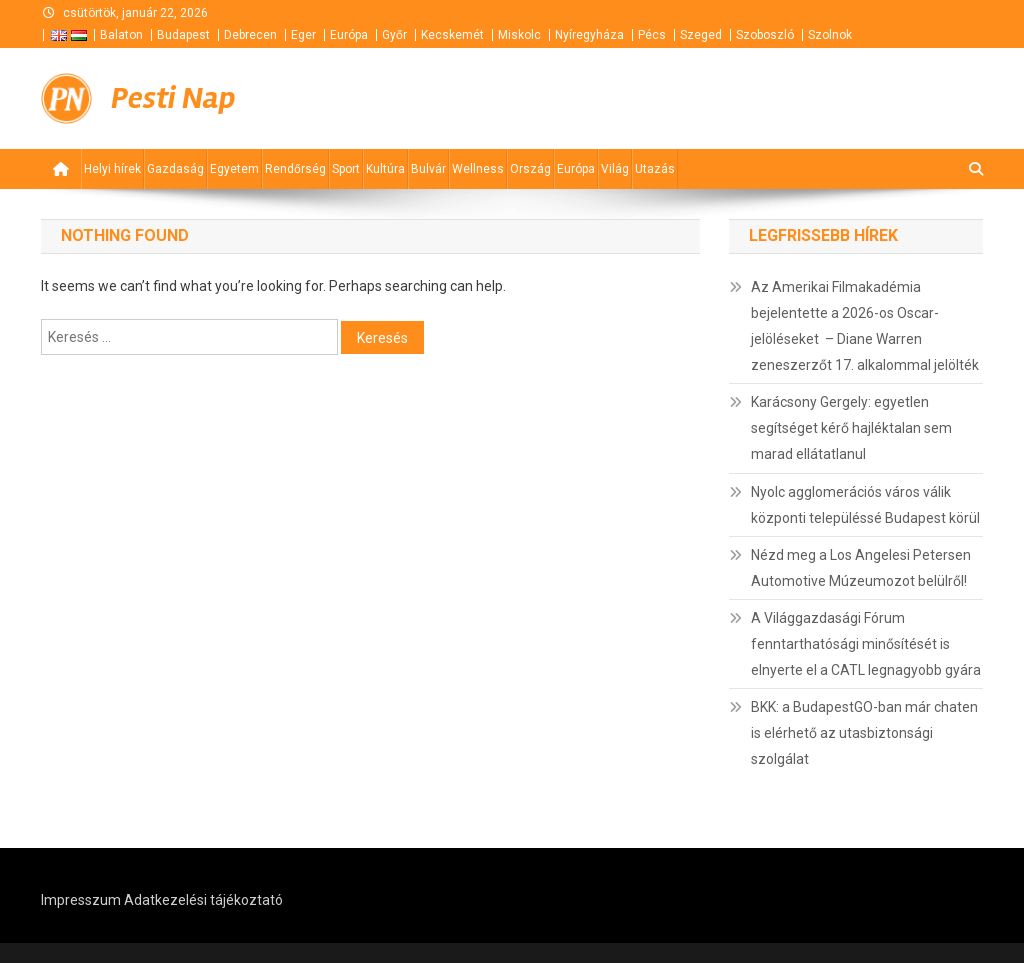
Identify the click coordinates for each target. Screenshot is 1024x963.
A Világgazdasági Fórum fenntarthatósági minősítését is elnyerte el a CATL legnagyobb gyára (866, 644)
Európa (349, 35)
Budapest (183, 35)
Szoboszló (765, 35)
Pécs (652, 35)
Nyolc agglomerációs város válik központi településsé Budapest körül (865, 505)
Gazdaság (175, 169)
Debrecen (250, 35)
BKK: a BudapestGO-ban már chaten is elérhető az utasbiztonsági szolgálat (864, 733)
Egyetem (234, 169)
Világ (615, 169)
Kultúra (385, 169)
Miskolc (519, 35)
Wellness (478, 169)
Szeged (701, 35)
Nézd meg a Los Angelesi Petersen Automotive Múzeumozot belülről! (861, 568)
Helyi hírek (112, 169)
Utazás (655, 169)
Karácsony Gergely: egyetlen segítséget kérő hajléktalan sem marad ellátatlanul (851, 428)
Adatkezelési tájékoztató (203, 900)
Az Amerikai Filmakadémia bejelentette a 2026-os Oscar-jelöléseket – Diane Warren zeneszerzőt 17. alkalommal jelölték (865, 326)
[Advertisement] (743, 99)
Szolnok (830, 35)
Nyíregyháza (589, 35)
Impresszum (81, 900)
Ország (530, 169)
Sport (346, 169)
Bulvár (428, 169)
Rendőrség (295, 169)
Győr (394, 35)
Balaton (121, 35)
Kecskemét (452, 35)
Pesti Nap (173, 98)
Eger (303, 35)
